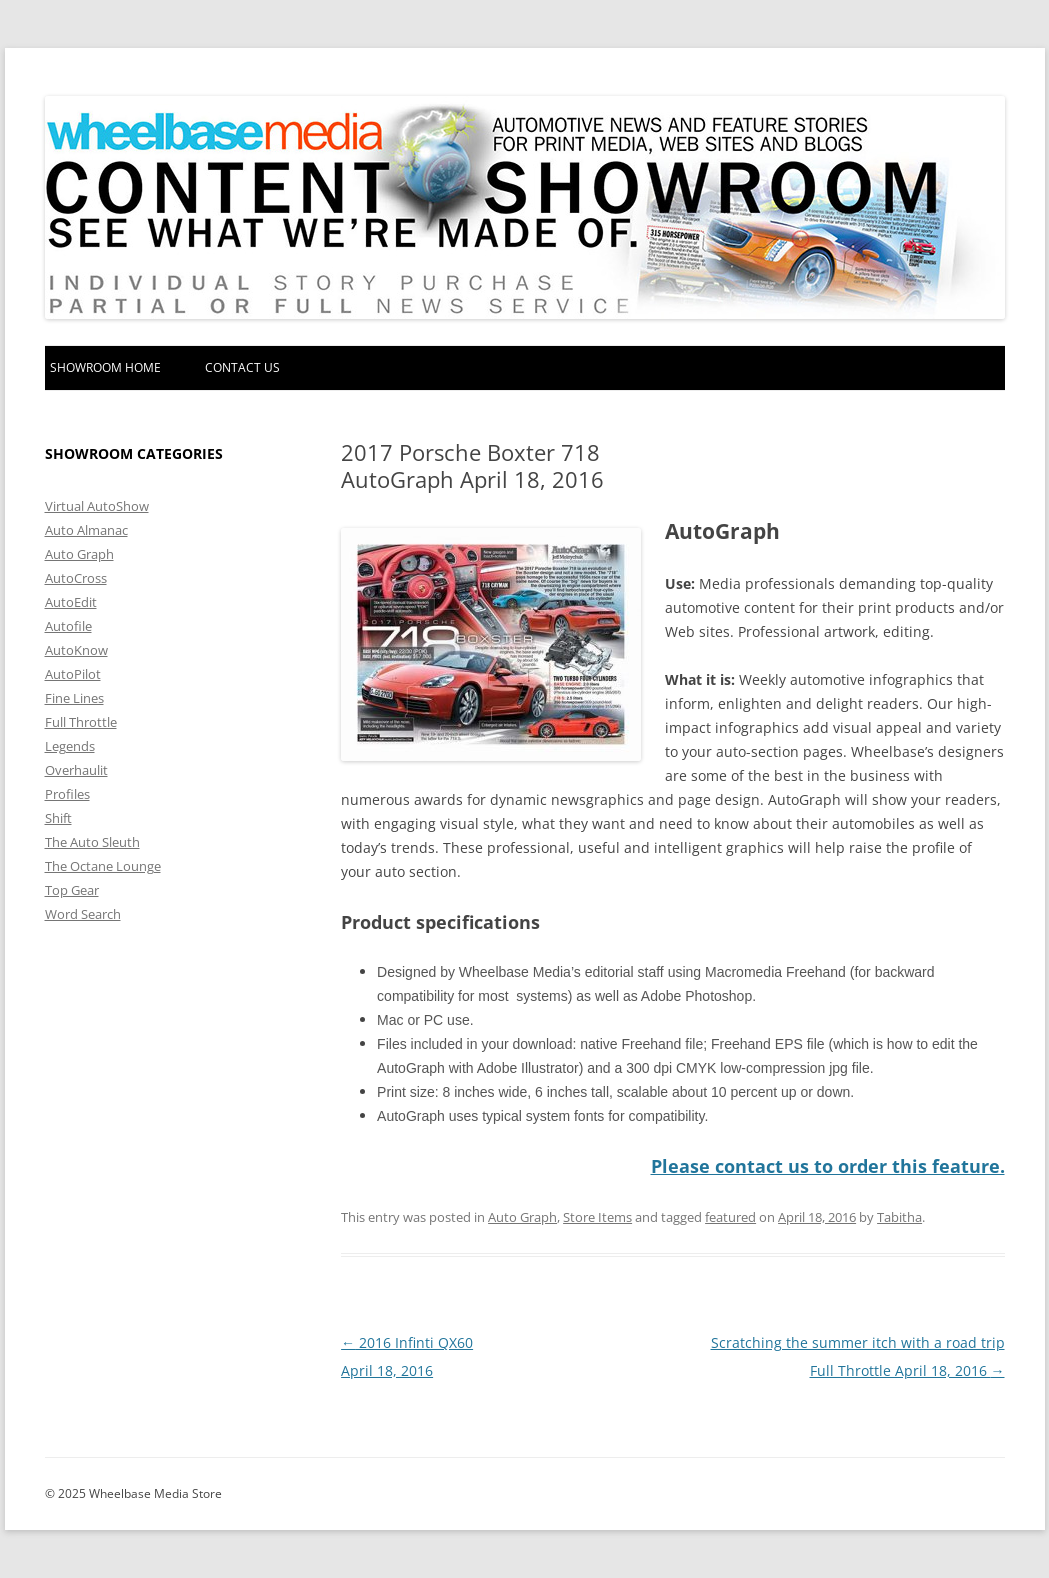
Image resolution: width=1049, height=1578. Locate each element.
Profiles (67, 794)
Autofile (68, 626)
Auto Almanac (86, 530)
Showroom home (105, 367)
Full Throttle (81, 722)
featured (730, 1217)
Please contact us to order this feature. (828, 1166)
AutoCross (76, 578)
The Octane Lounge (103, 866)
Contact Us (242, 367)
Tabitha (899, 1217)
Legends (70, 746)
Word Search (83, 914)
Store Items (597, 1217)
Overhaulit (76, 770)
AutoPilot (73, 674)
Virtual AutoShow (97, 506)
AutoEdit (71, 602)
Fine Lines (74, 698)
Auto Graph (522, 1217)
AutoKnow (76, 650)
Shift (58, 818)
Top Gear (72, 890)
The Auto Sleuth (92, 842)
